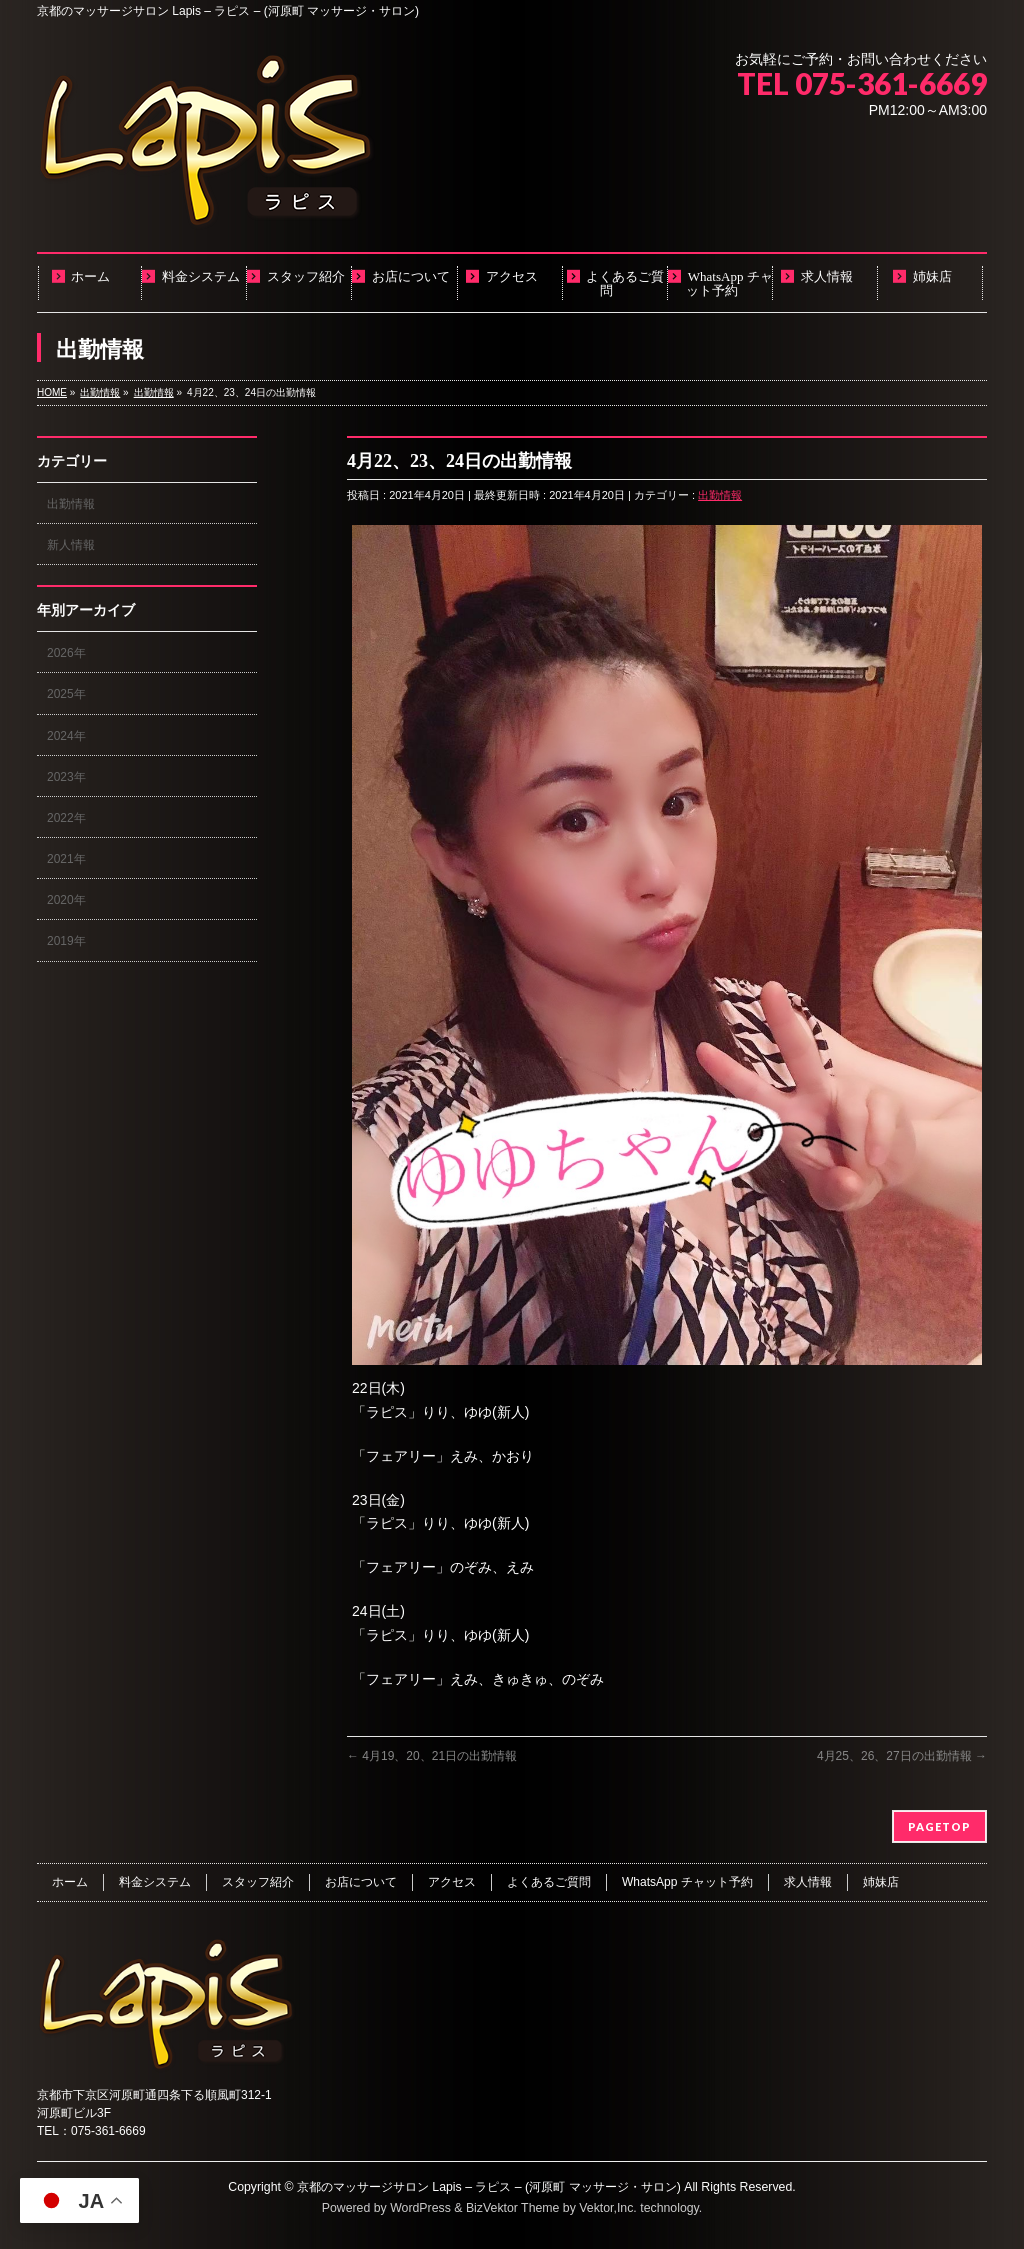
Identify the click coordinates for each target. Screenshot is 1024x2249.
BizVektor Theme (513, 2208)
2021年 (66, 859)
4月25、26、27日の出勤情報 (902, 1756)
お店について (361, 1882)
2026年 (66, 653)
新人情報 (71, 545)
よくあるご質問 (549, 1882)
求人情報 (808, 1882)
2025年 (66, 694)
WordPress (420, 2208)
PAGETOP (939, 1826)
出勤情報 (720, 495)
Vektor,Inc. (608, 2208)
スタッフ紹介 (258, 1882)
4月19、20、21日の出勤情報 (432, 1756)
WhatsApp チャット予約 (687, 1882)
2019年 (66, 941)
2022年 (66, 818)
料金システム (155, 1882)
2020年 (66, 900)
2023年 (66, 777)
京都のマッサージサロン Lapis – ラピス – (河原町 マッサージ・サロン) (489, 2187)
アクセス (452, 1882)
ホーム (70, 1882)
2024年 (66, 736)
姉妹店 (881, 1882)
